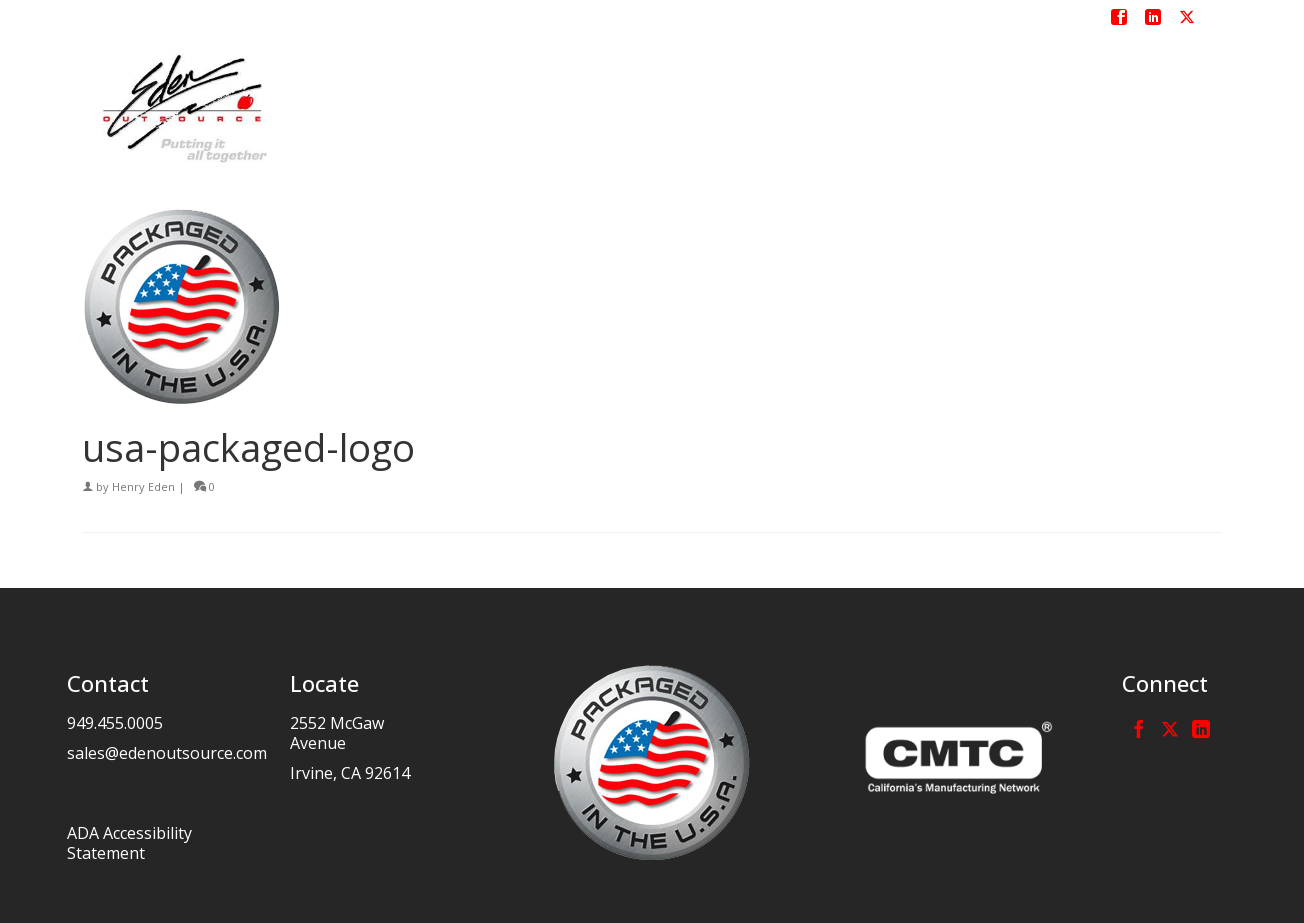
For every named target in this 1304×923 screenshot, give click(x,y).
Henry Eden (143, 486)
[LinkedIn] (1201, 729)
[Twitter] (1170, 729)
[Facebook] (1139, 729)
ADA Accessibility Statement (129, 843)
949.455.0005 (115, 723)
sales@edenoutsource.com (167, 753)
